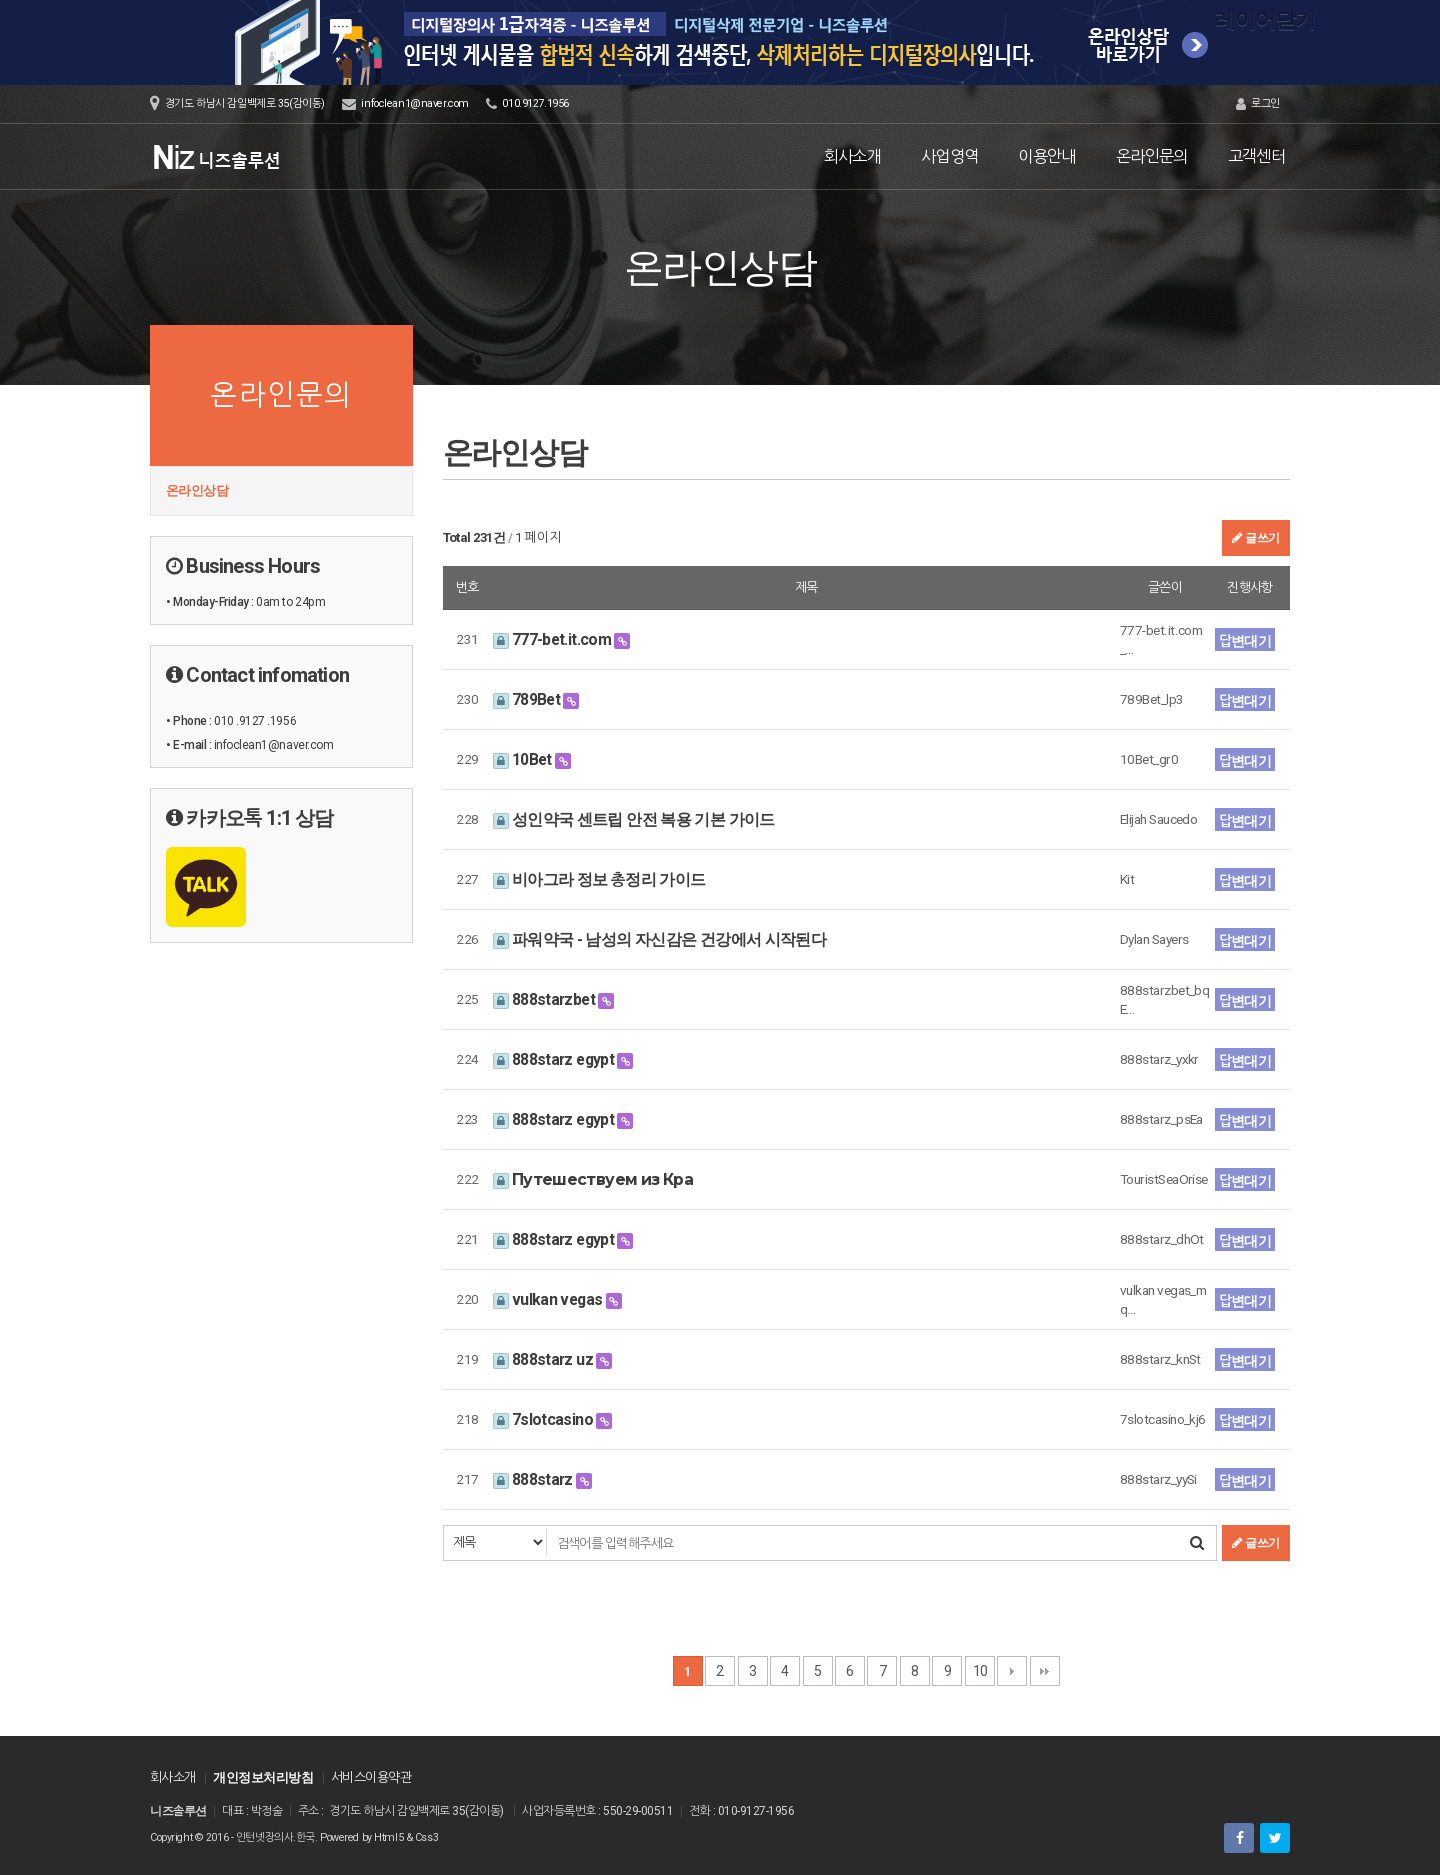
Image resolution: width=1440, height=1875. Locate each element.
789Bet (528, 699)
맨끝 (1045, 1671)
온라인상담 (197, 490)
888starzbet (546, 999)
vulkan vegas (549, 1299)
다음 (1012, 1671)
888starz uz (545, 1359)
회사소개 (852, 156)
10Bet (524, 759)
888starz (535, 1479)
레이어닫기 (1415, 25)
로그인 (1258, 104)
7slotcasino (545, 1419)
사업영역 (949, 156)
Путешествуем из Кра (593, 1179)
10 (980, 1671)
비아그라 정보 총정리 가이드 (599, 879)
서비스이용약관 (371, 1777)
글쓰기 (1256, 538)
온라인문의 (1152, 156)
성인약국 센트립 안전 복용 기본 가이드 (634, 819)
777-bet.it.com (554, 639)
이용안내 (1046, 156)
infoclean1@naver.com (414, 103)
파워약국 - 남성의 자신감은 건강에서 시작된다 (660, 939)
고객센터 (1256, 156)
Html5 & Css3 (406, 1837)
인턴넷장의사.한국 (275, 1837)
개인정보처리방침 (263, 1777)
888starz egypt (555, 1059)
